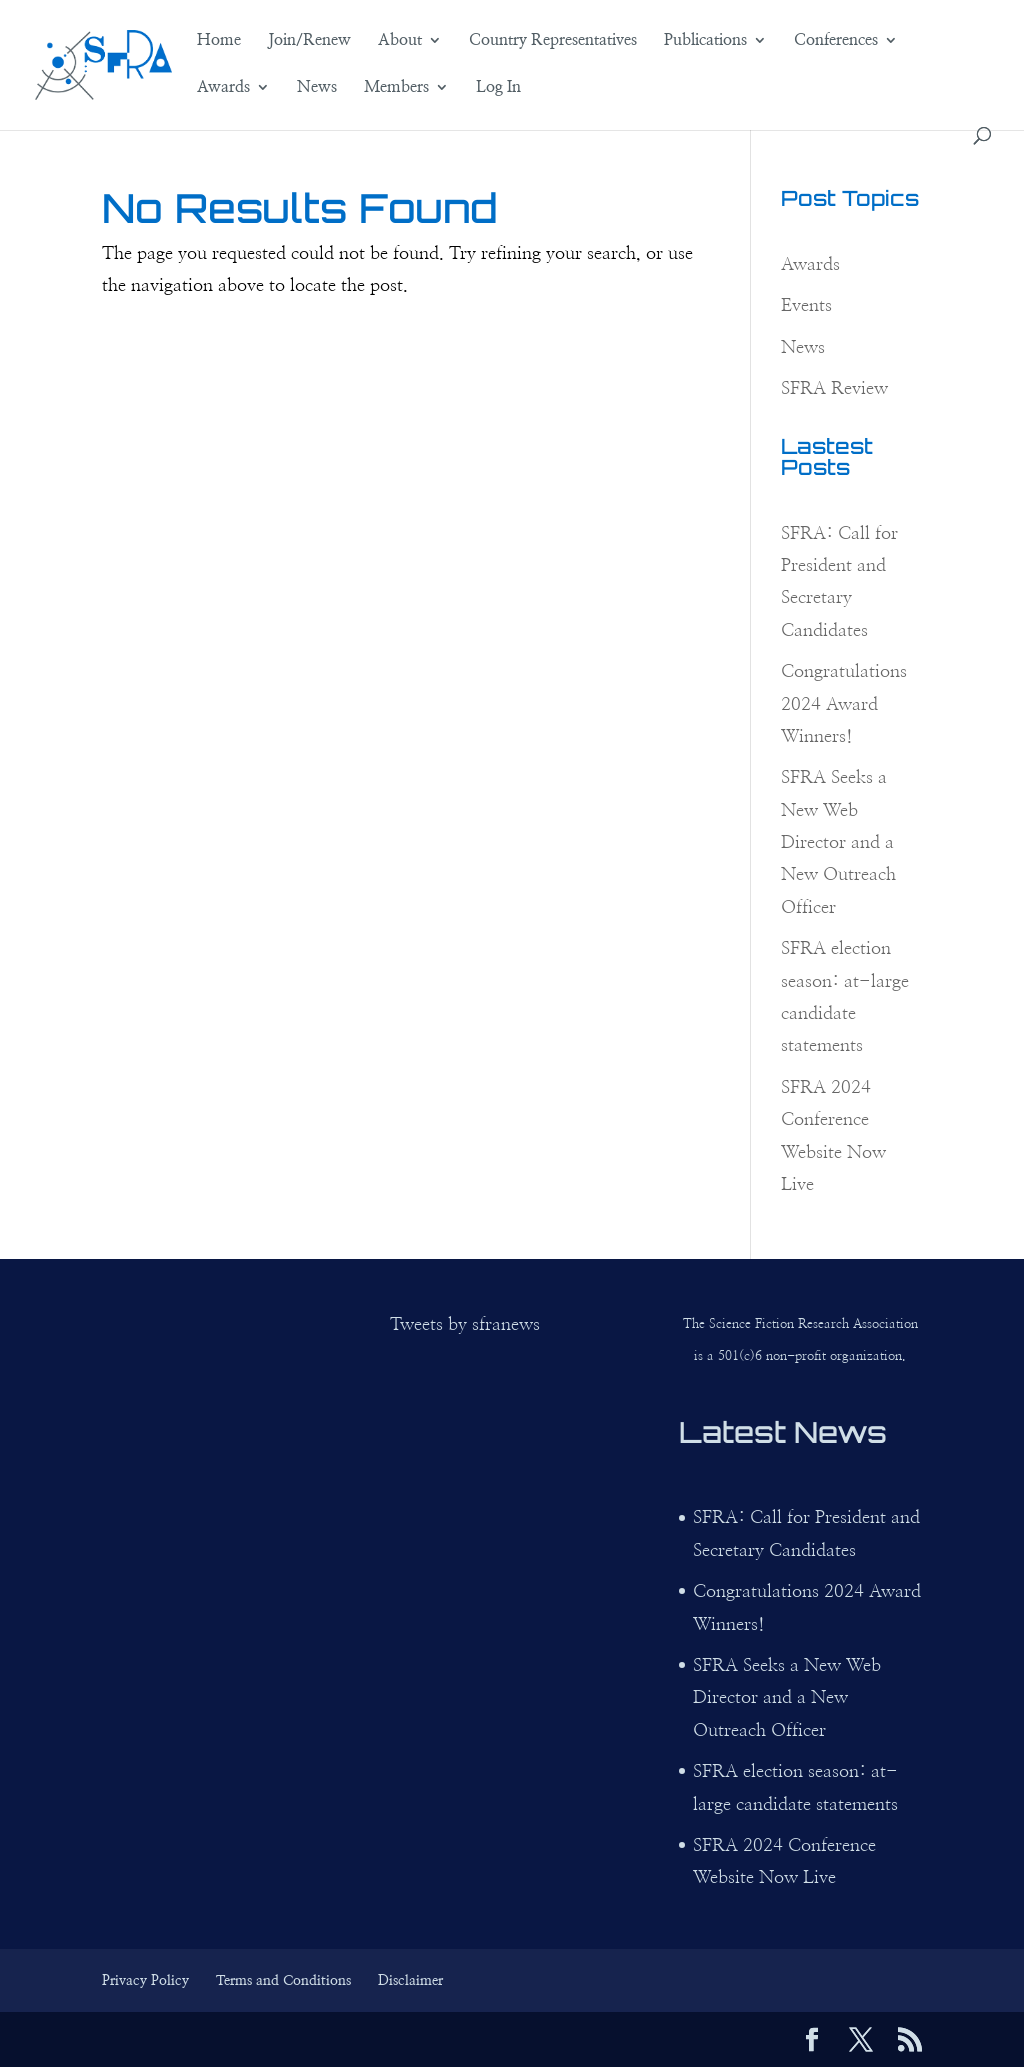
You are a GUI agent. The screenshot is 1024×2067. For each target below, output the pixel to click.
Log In (498, 87)
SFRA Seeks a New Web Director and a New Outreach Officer (838, 843)
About (400, 40)
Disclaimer (410, 1981)
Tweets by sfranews (465, 1325)
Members (396, 87)
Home (219, 40)
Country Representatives (553, 40)
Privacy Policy (145, 1981)
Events (806, 306)
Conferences (836, 40)
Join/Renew (309, 40)
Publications (705, 40)
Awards (223, 87)
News (317, 87)
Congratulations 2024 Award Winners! (844, 704)
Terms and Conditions (283, 1981)
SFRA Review (834, 389)
